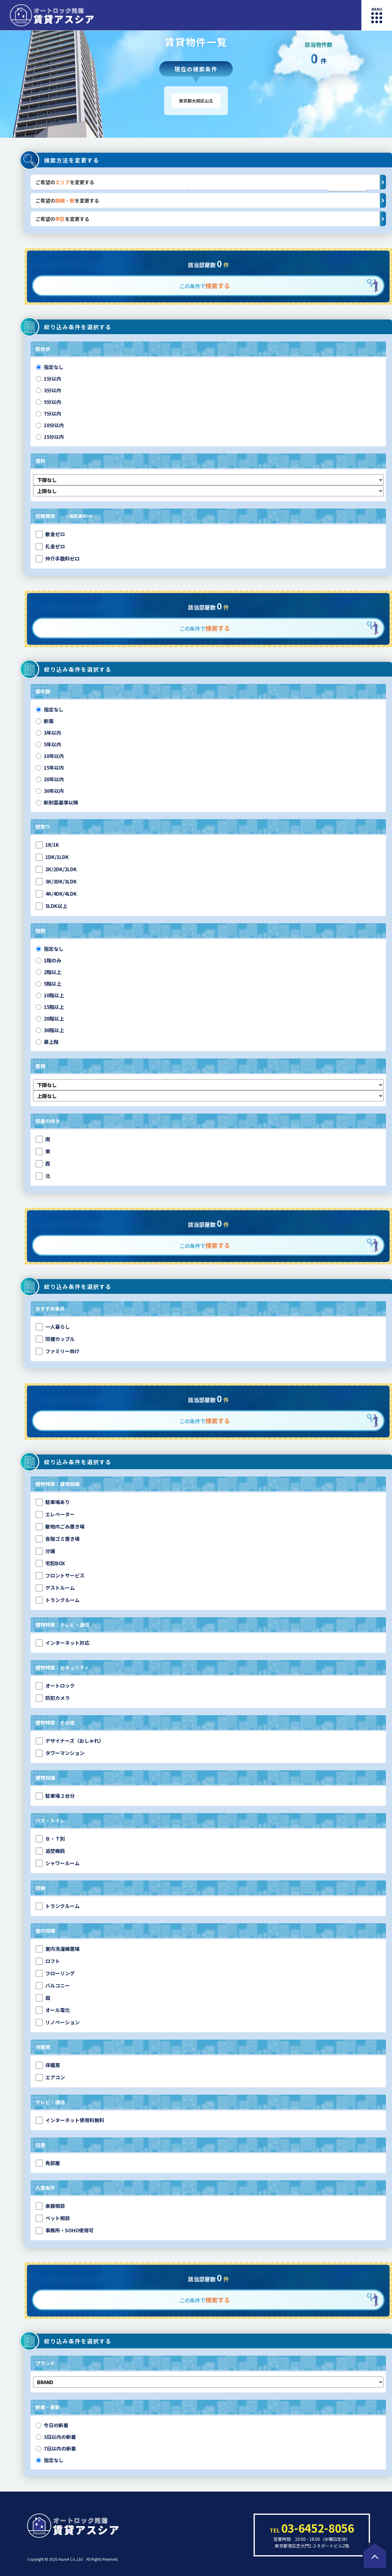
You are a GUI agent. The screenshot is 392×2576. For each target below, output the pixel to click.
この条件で (204, 285)
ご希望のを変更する (211, 182)
